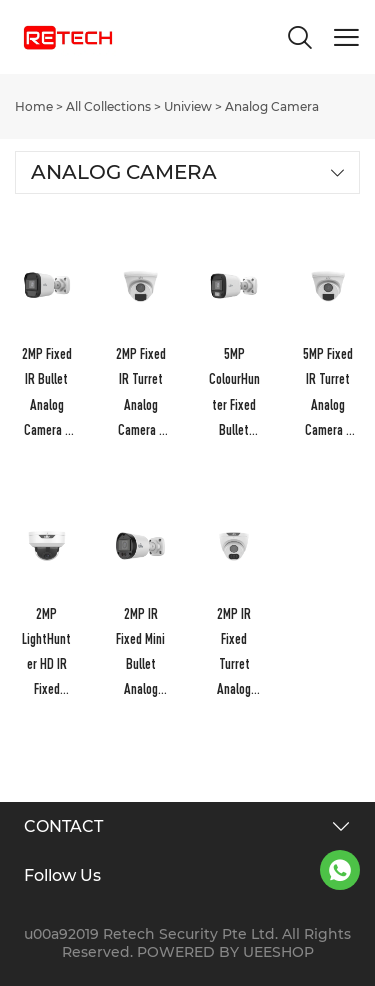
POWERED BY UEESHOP (225, 952)
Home (34, 106)
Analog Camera (272, 106)
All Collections (108, 106)
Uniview (188, 106)
